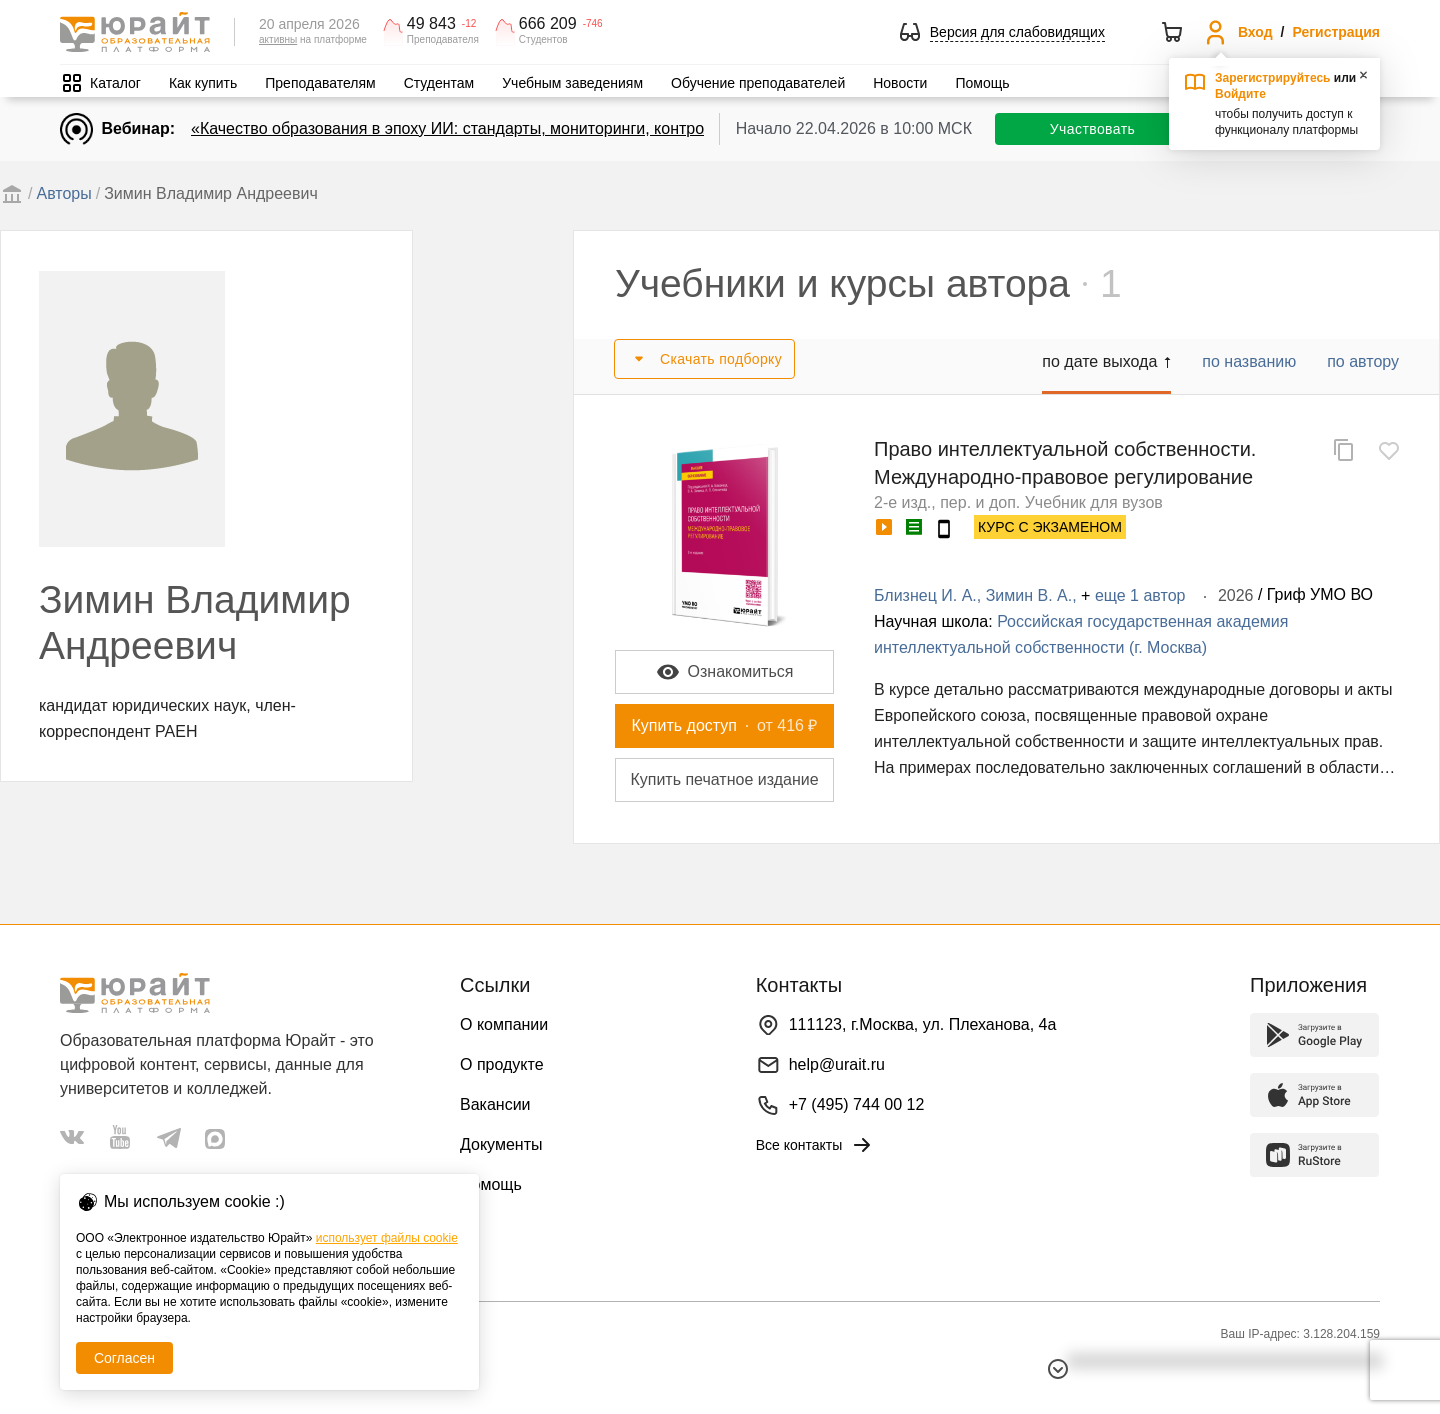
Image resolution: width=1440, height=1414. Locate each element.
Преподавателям (320, 83)
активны (278, 39)
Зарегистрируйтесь (1273, 78)
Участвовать (1092, 129)
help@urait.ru (837, 1064)
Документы (501, 1144)
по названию (1249, 361)
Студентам (439, 83)
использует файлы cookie (387, 1238)
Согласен (124, 1358)
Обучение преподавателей (758, 83)
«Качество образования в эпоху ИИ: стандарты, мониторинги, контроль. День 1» (490, 128)
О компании (504, 1024)
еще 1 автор (1140, 595)
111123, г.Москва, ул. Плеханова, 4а (923, 1024)
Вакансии (495, 1104)
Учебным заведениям (572, 83)
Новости (900, 83)
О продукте (502, 1064)
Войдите (1240, 94)
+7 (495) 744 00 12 (857, 1104)
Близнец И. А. (925, 595)
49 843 (431, 24)
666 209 (548, 24)
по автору (1363, 361)
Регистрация (1336, 32)
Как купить (203, 83)
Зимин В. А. (1029, 595)
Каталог (115, 83)
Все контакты (815, 1145)
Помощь (982, 83)
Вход (1255, 32)
